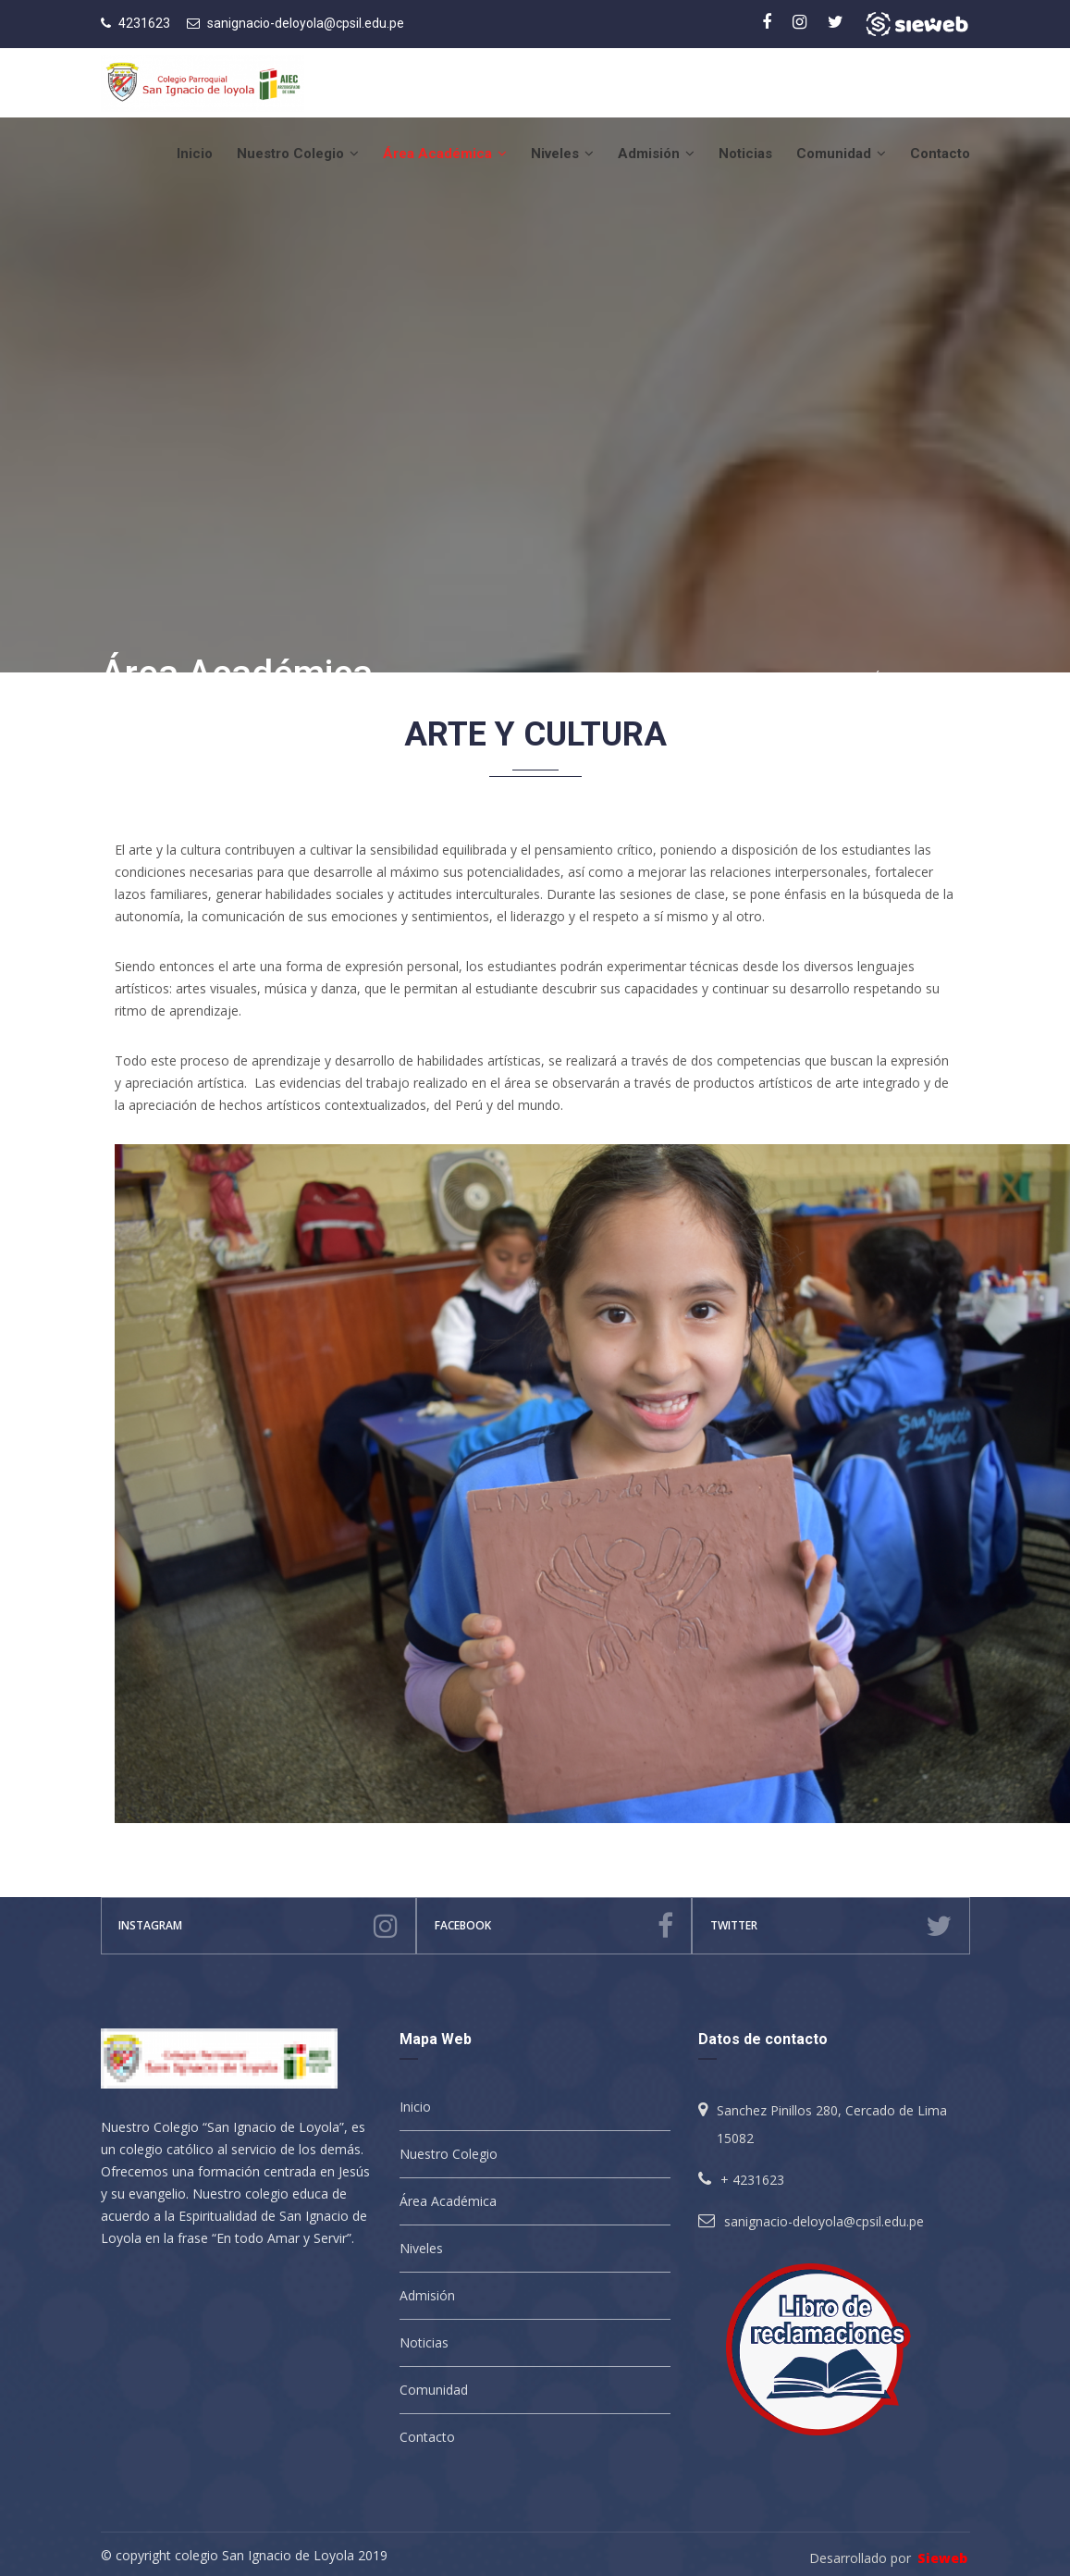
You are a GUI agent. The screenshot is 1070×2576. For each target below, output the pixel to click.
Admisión (656, 153)
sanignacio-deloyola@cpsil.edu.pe (305, 23)
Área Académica (445, 153)
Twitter (831, 1926)
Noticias (745, 153)
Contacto (940, 153)
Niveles (562, 153)
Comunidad (841, 153)
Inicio (195, 153)
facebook (553, 1926)
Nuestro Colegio (298, 153)
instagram (258, 1926)
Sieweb (942, 2558)
